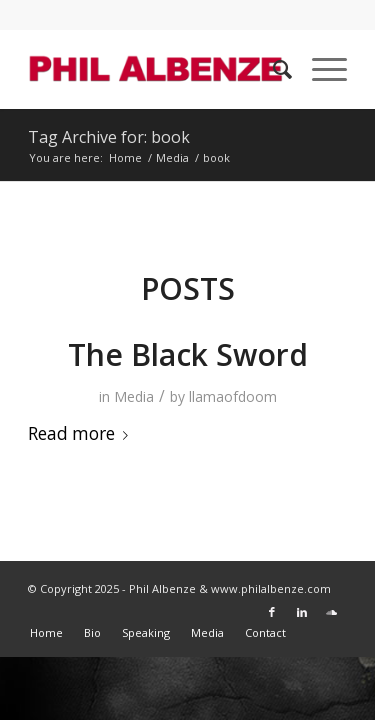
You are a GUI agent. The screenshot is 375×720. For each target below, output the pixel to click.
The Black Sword (188, 354)
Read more (82, 433)
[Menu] (319, 69)
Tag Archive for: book (109, 137)
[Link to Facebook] (272, 612)
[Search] (272, 69)
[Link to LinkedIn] (302, 612)
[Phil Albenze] (155, 69)
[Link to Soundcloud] (332, 612)
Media (134, 396)
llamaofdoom (233, 396)
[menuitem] (272, 69)
